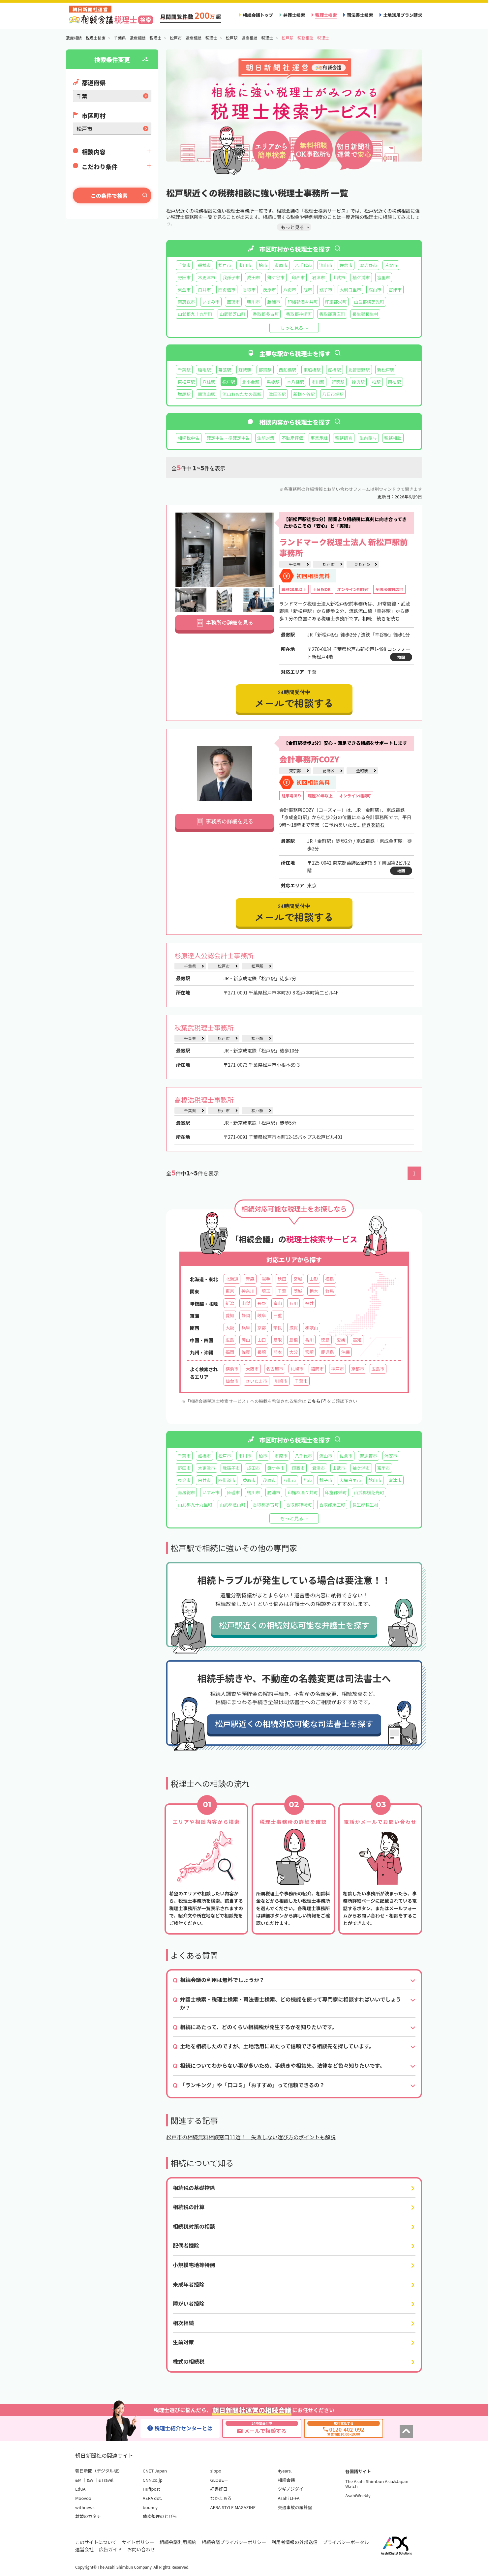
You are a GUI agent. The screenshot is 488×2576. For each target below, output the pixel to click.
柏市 (263, 265)
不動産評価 (292, 438)
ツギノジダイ (290, 2489)
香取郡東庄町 (332, 314)
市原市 (281, 265)
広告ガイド (110, 2549)
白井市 (204, 289)
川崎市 (281, 1381)
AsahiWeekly (358, 2495)
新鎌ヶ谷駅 (304, 394)
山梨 (245, 1303)
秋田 (282, 1279)
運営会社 (84, 2549)
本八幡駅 (295, 382)
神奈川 (247, 1291)
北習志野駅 (359, 370)
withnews (84, 2507)
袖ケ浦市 (361, 277)
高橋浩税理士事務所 (204, 1100)
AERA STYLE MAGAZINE (233, 2507)
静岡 (245, 1315)
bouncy (150, 2507)
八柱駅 (208, 382)
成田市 (253, 277)
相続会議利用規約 (178, 2542)
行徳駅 (338, 382)
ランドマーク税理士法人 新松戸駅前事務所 (343, 547)
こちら (316, 1401)
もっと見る (291, 327)
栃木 (313, 1291)
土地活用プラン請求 (402, 15)
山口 (261, 1340)
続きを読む (388, 618)
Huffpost (151, 2489)
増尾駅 (184, 394)
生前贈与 (368, 438)
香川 (309, 1340)
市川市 (244, 265)
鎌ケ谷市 (276, 277)
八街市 (289, 289)
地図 (401, 657)
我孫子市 (231, 277)
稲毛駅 (204, 370)
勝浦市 (273, 302)
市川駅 (317, 382)
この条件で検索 (109, 195)
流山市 (325, 265)
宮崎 (309, 1352)
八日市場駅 (333, 394)
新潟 (230, 1303)
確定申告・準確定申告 (228, 438)
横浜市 (232, 1369)
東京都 (295, 770)
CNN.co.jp (153, 2480)
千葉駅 (184, 370)
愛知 (230, 1315)
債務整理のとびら (160, 2516)
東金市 (184, 289)
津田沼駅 (277, 394)
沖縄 (345, 1352)
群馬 (329, 1291)
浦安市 (390, 265)
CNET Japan (155, 2471)
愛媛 (341, 1340)
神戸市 (337, 1369)
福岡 (230, 1352)
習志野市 (368, 265)
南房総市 (186, 302)
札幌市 (296, 1369)
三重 (277, 1315)
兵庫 (245, 1327)
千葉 (282, 1291)
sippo (216, 2471)
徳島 (325, 1340)
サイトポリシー (138, 2542)
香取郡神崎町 (299, 314)
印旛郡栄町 (336, 302)
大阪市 (252, 1369)
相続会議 (286, 2480)
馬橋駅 (273, 382)
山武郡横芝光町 (369, 302)
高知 (357, 1340)
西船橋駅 (287, 370)
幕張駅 (224, 370)
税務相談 (392, 438)
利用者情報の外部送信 (294, 2542)
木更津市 (206, 277)
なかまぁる (221, 2498)
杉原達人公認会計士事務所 (214, 955)
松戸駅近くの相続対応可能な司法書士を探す (294, 1723)
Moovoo (83, 2498)
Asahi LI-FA (288, 2498)
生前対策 (265, 438)
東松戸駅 (186, 382)
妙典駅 (358, 382)
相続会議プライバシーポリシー (234, 2542)
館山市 (374, 289)
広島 (230, 1340)
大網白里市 (350, 289)
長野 (261, 1303)
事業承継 (319, 438)
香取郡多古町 (266, 314)
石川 (293, 1303)
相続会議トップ (258, 15)
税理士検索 (326, 15)
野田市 (184, 277)
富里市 (383, 277)
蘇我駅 (244, 370)
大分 (293, 1352)
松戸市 (224, 265)
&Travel (106, 2480)
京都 (261, 1327)
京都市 (357, 1369)
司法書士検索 (360, 15)
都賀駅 (265, 370)
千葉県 (295, 564)
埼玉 (266, 1291)
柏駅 (376, 382)
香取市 (249, 289)
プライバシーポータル (346, 2542)
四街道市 (226, 289)
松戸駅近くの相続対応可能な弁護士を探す (294, 1625)
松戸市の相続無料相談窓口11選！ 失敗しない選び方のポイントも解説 (251, 2137)
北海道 (232, 1279)
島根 (293, 1340)
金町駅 (362, 770)
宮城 (297, 1279)
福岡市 (317, 1369)
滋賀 (293, 1327)
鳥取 (277, 1340)
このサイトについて (96, 2542)
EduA (80, 2489)
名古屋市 (274, 1369)
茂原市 (269, 289)
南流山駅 (206, 394)
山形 (313, 1279)
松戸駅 (257, 966)
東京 (230, 1291)
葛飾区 (328, 770)
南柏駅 (394, 382)
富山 (277, 1303)
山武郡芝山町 (233, 314)
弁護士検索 (294, 15)
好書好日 (219, 2489)
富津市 (395, 289)
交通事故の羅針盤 (295, 2507)
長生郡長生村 (365, 314)
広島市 (378, 1369)
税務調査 (343, 438)
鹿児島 (327, 1352)
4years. (285, 2471)
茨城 (297, 1291)
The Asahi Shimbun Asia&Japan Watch (376, 2484)
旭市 (307, 289)
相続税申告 (188, 438)
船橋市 (204, 265)
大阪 (230, 1327)
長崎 (261, 1352)
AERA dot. (152, 2498)
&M (78, 2480)
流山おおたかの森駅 (242, 394)
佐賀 (245, 1352)
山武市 (338, 277)
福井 (309, 1303)
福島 (329, 1279)
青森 (250, 1279)
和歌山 (311, 1327)
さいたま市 (256, 1381)
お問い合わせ (141, 2549)
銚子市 (325, 289)
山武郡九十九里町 (195, 314)
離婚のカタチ (88, 2516)
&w (90, 2480)
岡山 (245, 1340)
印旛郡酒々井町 (303, 302)
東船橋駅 (311, 370)
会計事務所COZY (309, 759)
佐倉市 (346, 265)
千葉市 (184, 265)
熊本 (277, 1352)
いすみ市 (210, 302)
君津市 (318, 277)
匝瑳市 (233, 302)
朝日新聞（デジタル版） (98, 2471)
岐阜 (261, 1315)
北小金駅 (250, 382)
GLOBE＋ (219, 2480)
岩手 (266, 1279)
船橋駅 (334, 370)
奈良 (277, 1327)
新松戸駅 (385, 370)
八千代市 (303, 265)
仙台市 (232, 1381)
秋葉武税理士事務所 (204, 1027)
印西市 (298, 277)
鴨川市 (253, 302)
